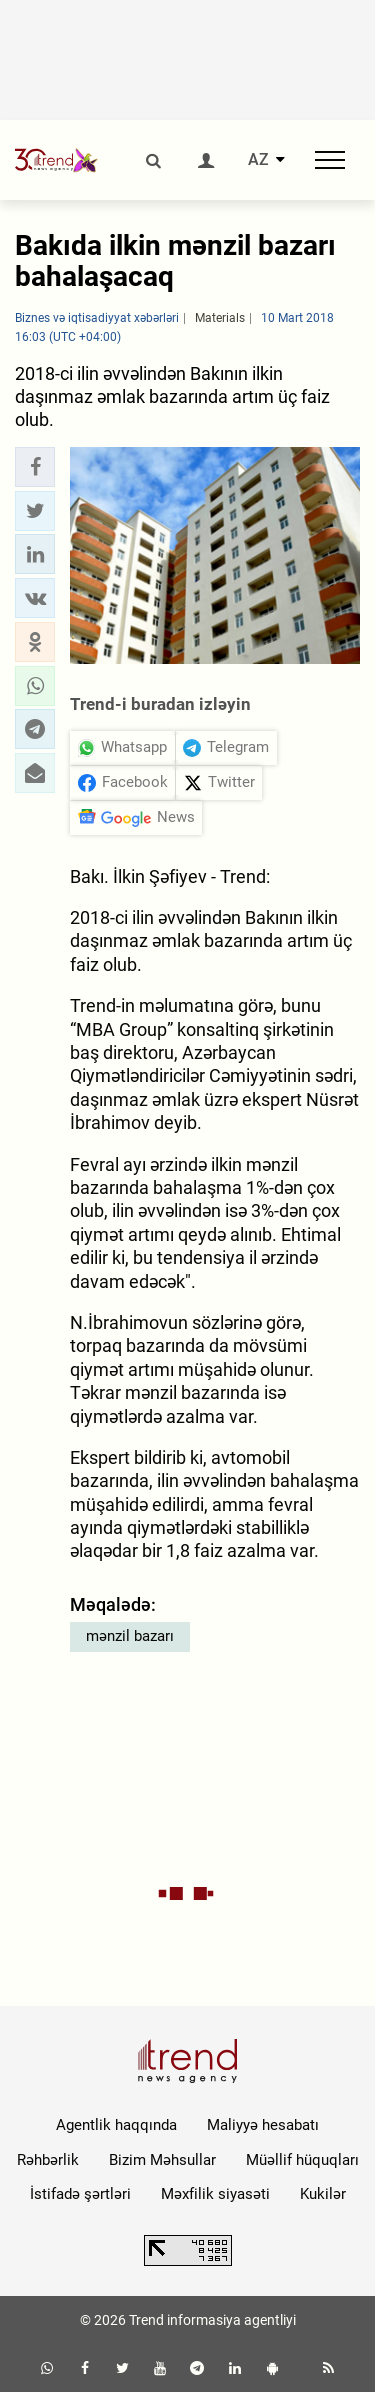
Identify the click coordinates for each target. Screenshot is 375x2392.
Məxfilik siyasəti (215, 2194)
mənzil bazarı (130, 1636)
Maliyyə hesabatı (263, 2125)
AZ (258, 160)
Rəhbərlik (48, 2160)
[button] (35, 467)
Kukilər (323, 2194)
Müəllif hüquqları (302, 2160)
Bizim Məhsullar (162, 2160)
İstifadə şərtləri (80, 2194)
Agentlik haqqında (116, 2125)
